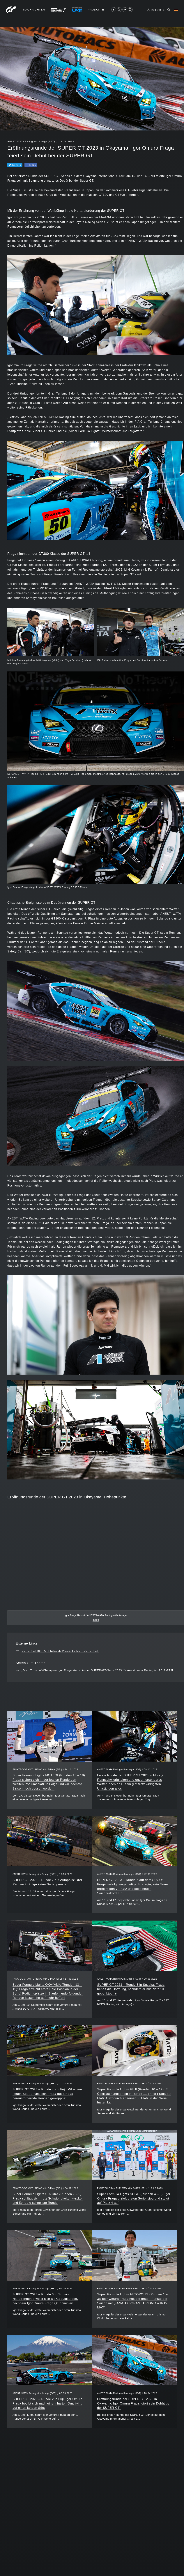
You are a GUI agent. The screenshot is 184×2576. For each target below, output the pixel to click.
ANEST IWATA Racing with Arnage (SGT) (119, 1769)
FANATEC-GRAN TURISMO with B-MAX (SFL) (37, 1769)
